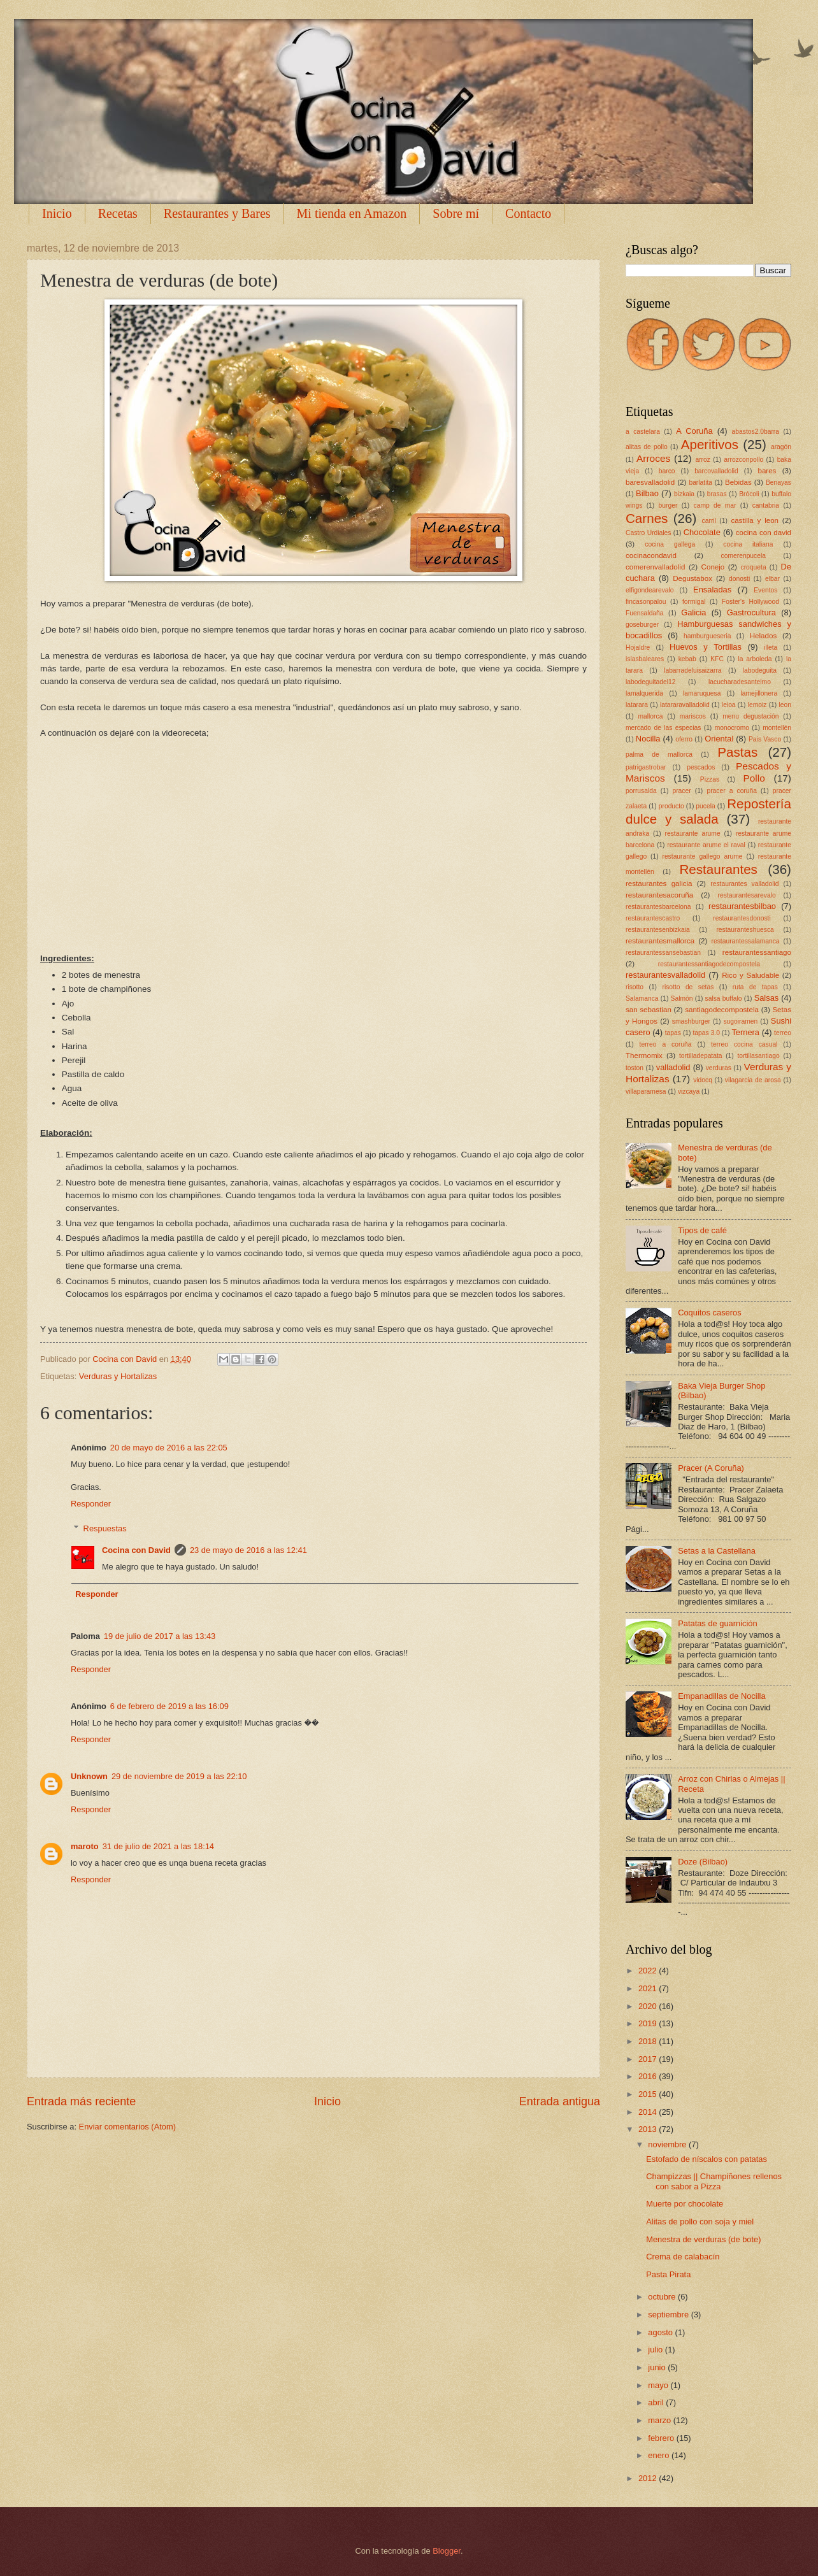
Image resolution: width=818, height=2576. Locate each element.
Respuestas (105, 1528)
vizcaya (689, 1091)
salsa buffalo (723, 998)
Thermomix (644, 1055)
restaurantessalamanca (746, 941)
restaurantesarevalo (747, 895)
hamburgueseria (707, 636)
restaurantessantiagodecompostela (709, 964)
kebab (687, 658)
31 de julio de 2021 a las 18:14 (158, 1846)
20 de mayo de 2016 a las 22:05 (168, 1447)
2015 (648, 2094)
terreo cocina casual (744, 1044)
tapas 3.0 (705, 1032)
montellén (777, 727)
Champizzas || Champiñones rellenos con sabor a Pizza (714, 2181)
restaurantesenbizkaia (658, 929)
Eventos (765, 590)
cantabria (765, 505)
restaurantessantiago (756, 952)
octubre (663, 2296)
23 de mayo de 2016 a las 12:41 (248, 1550)
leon (785, 704)
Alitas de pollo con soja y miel (700, 2221)
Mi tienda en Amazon (352, 213)
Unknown (89, 1776)
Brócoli (749, 493)
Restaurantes (718, 869)
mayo (659, 2385)
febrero (662, 2438)
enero (659, 2455)
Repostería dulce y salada (708, 811)
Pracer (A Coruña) (711, 1468)
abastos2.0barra (755, 431)
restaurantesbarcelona (658, 906)
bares (766, 471)
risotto (634, 987)
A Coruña (694, 431)
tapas (673, 1032)
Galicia (693, 612)
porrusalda (641, 790)
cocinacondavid (651, 555)
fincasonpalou (646, 601)
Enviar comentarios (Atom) (127, 2126)
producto (671, 806)
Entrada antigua (559, 2101)
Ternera (745, 1032)
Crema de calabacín (682, 2256)
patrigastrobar (646, 767)
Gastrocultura (751, 612)
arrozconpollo (743, 459)
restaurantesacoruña (659, 895)
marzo (660, 2420)
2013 (648, 2129)
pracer (681, 790)
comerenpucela (743, 555)
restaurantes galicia (659, 883)
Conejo (713, 567)
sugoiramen (740, 1021)
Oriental (719, 738)
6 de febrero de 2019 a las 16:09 (169, 1706)
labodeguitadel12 (650, 681)
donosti (739, 578)
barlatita (700, 482)
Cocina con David (136, 1550)
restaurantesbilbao (742, 906)
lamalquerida (644, 693)
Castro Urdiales (648, 532)
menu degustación (750, 716)
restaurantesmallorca (660, 941)
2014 (648, 2112)
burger (668, 505)
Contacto (528, 213)
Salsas (766, 998)
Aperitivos (709, 444)
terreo (782, 1032)
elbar (772, 578)
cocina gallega (670, 544)
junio (658, 2367)
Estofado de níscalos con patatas (706, 2159)
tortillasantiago (758, 1055)
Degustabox (692, 578)
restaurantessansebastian (663, 952)
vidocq (702, 1080)
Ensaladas (712, 589)
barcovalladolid (716, 471)
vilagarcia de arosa (753, 1080)
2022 (648, 1970)
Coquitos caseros (709, 1312)
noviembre (668, 2144)
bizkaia (684, 493)
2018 (648, 2041)
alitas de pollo (647, 446)
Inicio (57, 213)
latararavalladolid (685, 704)
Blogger (447, 2551)
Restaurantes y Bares (217, 213)
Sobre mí (456, 213)
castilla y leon (755, 520)
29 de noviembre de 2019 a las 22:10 (179, 1776)
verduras (718, 1067)
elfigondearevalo (650, 590)
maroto (85, 1846)
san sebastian (648, 1009)
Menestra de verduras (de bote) (703, 2239)
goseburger (642, 624)
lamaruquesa (702, 693)
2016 (648, 2076)
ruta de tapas (755, 987)
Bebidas (738, 482)
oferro (683, 739)
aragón (781, 446)
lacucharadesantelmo (739, 681)
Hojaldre (638, 647)
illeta (770, 647)
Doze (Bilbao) (703, 1861)
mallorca (650, 716)
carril (709, 520)
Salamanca (642, 998)
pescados (701, 767)
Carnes (647, 518)
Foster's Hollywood (750, 601)
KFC (717, 658)
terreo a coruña (666, 1044)
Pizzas (709, 779)
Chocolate (702, 532)
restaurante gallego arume (702, 856)
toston (634, 1067)
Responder (91, 1503)
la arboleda (754, 658)
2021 (648, 1988)
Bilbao (647, 493)
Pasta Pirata (668, 2274)
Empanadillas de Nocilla (721, 1696)
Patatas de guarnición (717, 1623)
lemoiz (757, 704)
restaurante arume (693, 833)
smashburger (691, 1021)
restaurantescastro (653, 918)
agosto (661, 2332)
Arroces (653, 458)
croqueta (753, 567)
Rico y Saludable (750, 975)
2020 (648, 2006)
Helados (763, 636)
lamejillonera (758, 693)
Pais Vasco (765, 739)
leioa (729, 704)
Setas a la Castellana (717, 1551)
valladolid (673, 1067)
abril (657, 2402)
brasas (717, 493)
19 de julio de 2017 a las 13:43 (159, 1636)
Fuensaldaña (645, 613)
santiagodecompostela (722, 1009)
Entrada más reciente (81, 2101)
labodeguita (760, 670)
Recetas (118, 213)
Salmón (682, 998)
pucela (705, 806)
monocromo (732, 727)
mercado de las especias (663, 727)
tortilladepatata (700, 1055)
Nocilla (648, 738)
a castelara (643, 431)
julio (656, 2349)
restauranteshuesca (744, 929)
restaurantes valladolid (744, 883)
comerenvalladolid (655, 567)
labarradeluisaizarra (692, 670)
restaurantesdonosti (741, 918)
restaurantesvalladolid (665, 975)
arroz (702, 459)
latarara (637, 704)
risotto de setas (688, 987)
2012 (648, 2478)
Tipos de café (702, 1230)
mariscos (693, 716)
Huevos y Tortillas (706, 647)
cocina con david (763, 532)
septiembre (669, 2314)
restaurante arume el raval (706, 844)
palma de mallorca (659, 754)
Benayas (778, 482)
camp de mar (715, 505)
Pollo (753, 778)
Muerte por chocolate (684, 2203)
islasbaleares (645, 658)
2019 (648, 2023)
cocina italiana (748, 544)
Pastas (737, 752)
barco (667, 471)
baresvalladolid (650, 482)
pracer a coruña (732, 790)
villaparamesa (646, 1091)
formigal (694, 601)
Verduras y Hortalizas (118, 1376)
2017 (648, 2059)
